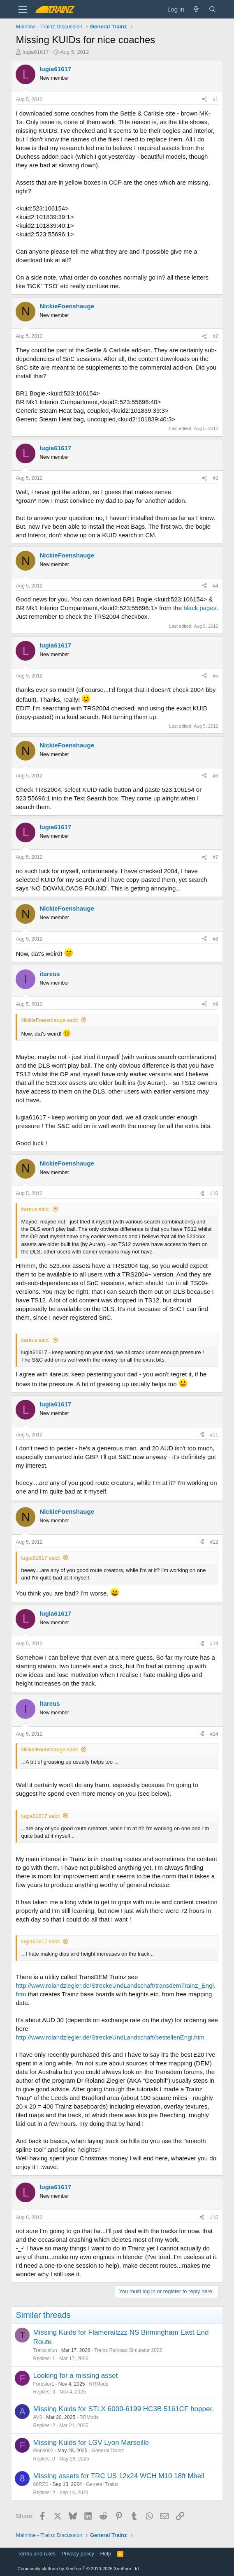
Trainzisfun (45, 2350)
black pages (199, 607)
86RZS (40, 2484)
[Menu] (22, 9)
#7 (215, 857)
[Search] (212, 9)
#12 (214, 1542)
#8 (215, 939)
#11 (214, 1435)
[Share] (204, 99)
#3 (215, 478)
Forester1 (43, 2384)
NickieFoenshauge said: (49, 1020)
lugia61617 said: (40, 1558)
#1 (215, 99)
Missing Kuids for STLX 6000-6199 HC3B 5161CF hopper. (123, 2409)
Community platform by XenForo (78, 2568)
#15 (214, 2217)
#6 (215, 776)
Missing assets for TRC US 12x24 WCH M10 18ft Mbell (118, 2476)
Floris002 (43, 2450)
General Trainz (108, 2450)
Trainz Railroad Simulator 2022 (128, 2350)
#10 (214, 1193)
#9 (215, 1004)
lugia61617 (36, 52)
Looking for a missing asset (75, 2375)
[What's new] (196, 9)
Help (105, 2554)
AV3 (37, 2417)
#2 (215, 336)
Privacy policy (77, 2554)
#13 (214, 1643)
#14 (214, 1734)
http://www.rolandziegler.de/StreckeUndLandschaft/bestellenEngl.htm (110, 2037)
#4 (215, 586)
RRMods (99, 2384)
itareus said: (35, 1209)
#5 (215, 676)
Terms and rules (36, 2554)
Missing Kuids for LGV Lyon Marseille (91, 2443)
